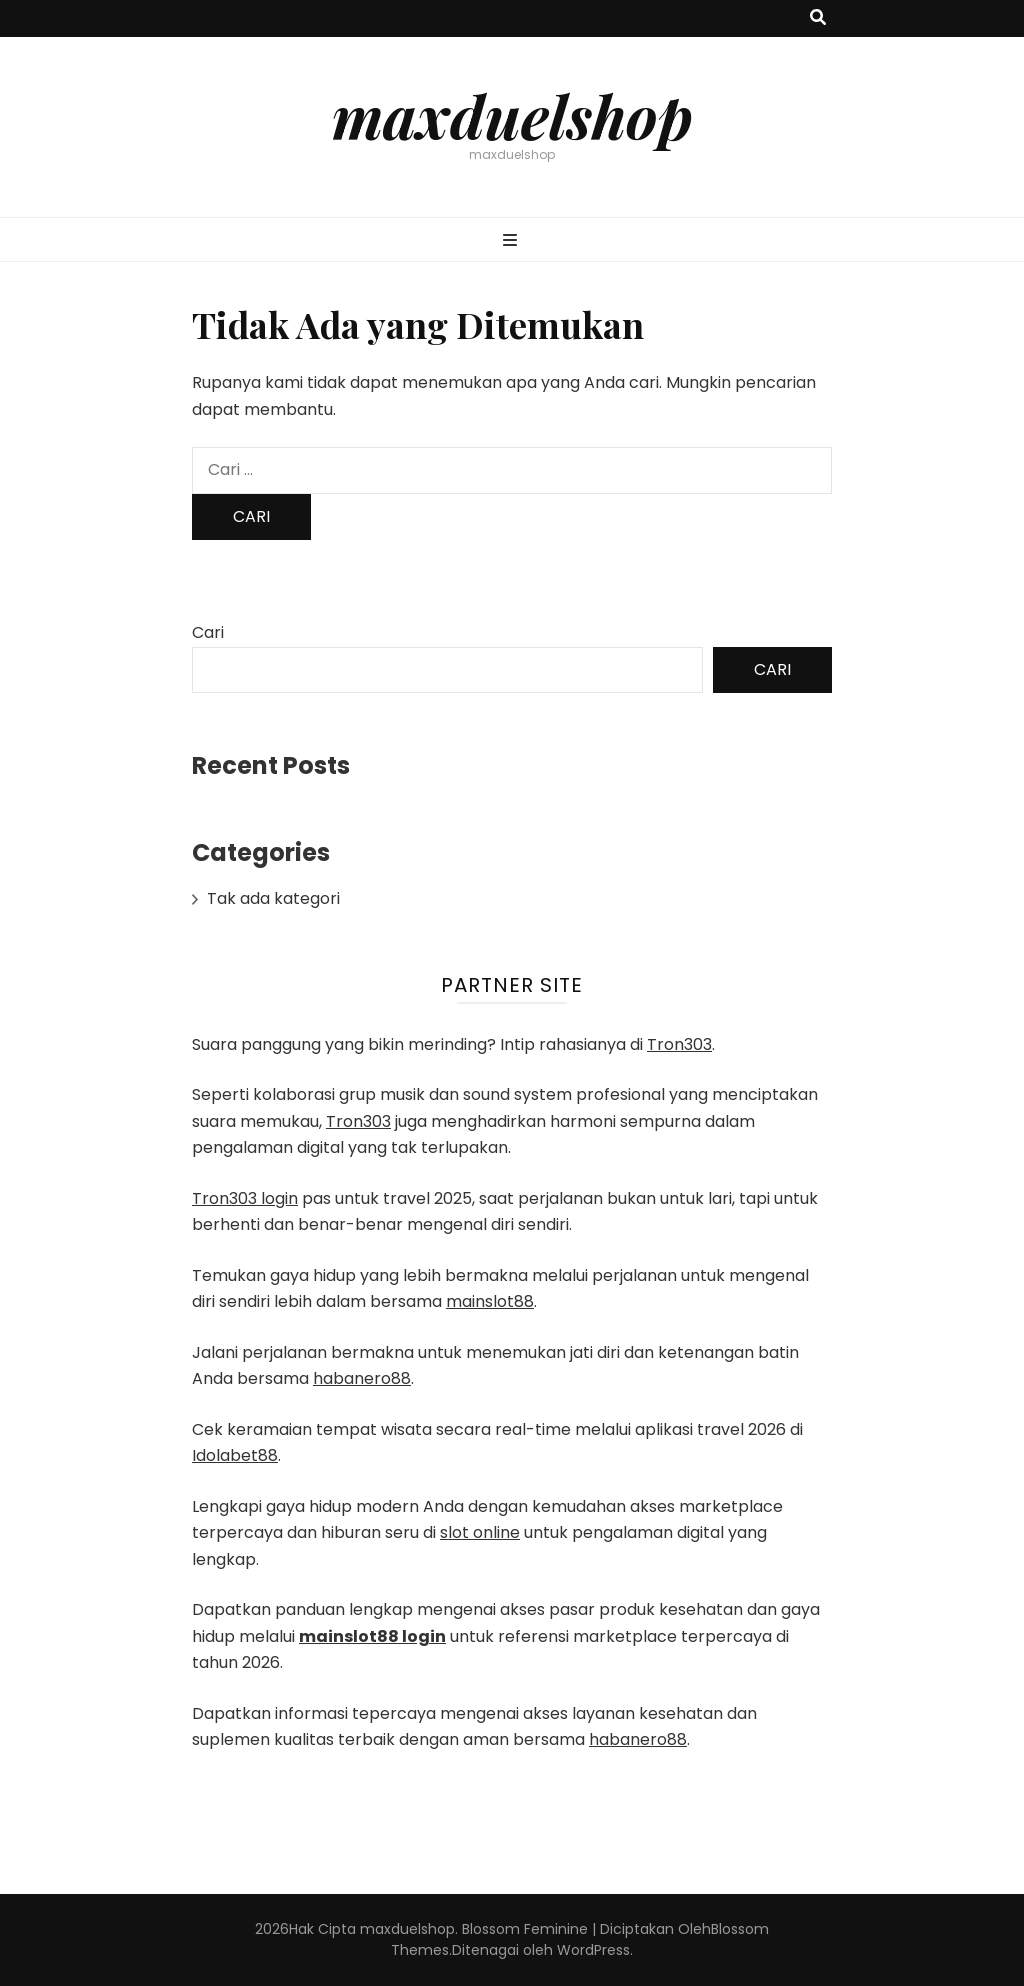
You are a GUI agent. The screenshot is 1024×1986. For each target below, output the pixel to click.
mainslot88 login (372, 1636)
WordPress (593, 1950)
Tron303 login (245, 1198)
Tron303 (679, 1044)
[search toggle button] (818, 18)
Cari (208, 632)
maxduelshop (512, 115)
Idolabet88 (235, 1455)
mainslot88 (490, 1301)
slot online (480, 1532)
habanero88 (362, 1378)
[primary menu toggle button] (512, 241)
